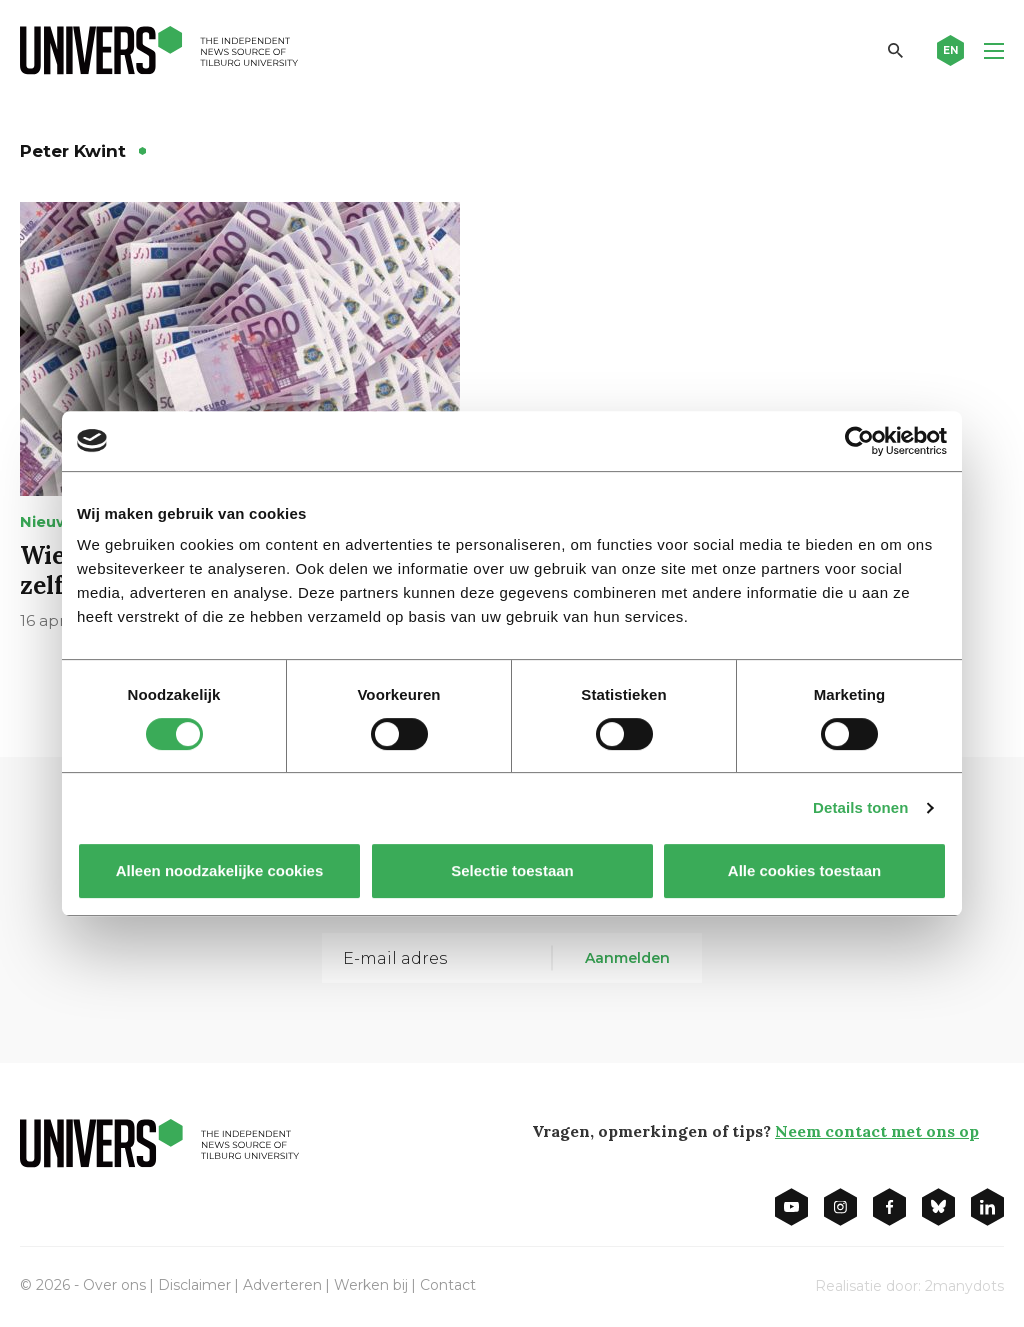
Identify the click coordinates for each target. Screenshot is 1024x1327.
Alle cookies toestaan (804, 870)
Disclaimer (194, 1285)
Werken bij (371, 1285)
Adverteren (282, 1285)
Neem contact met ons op (877, 1131)
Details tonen (860, 807)
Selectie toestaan (512, 870)
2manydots (964, 1286)
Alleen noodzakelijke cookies (220, 870)
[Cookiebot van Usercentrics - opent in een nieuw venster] (859, 441)
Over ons (114, 1285)
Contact (448, 1285)
